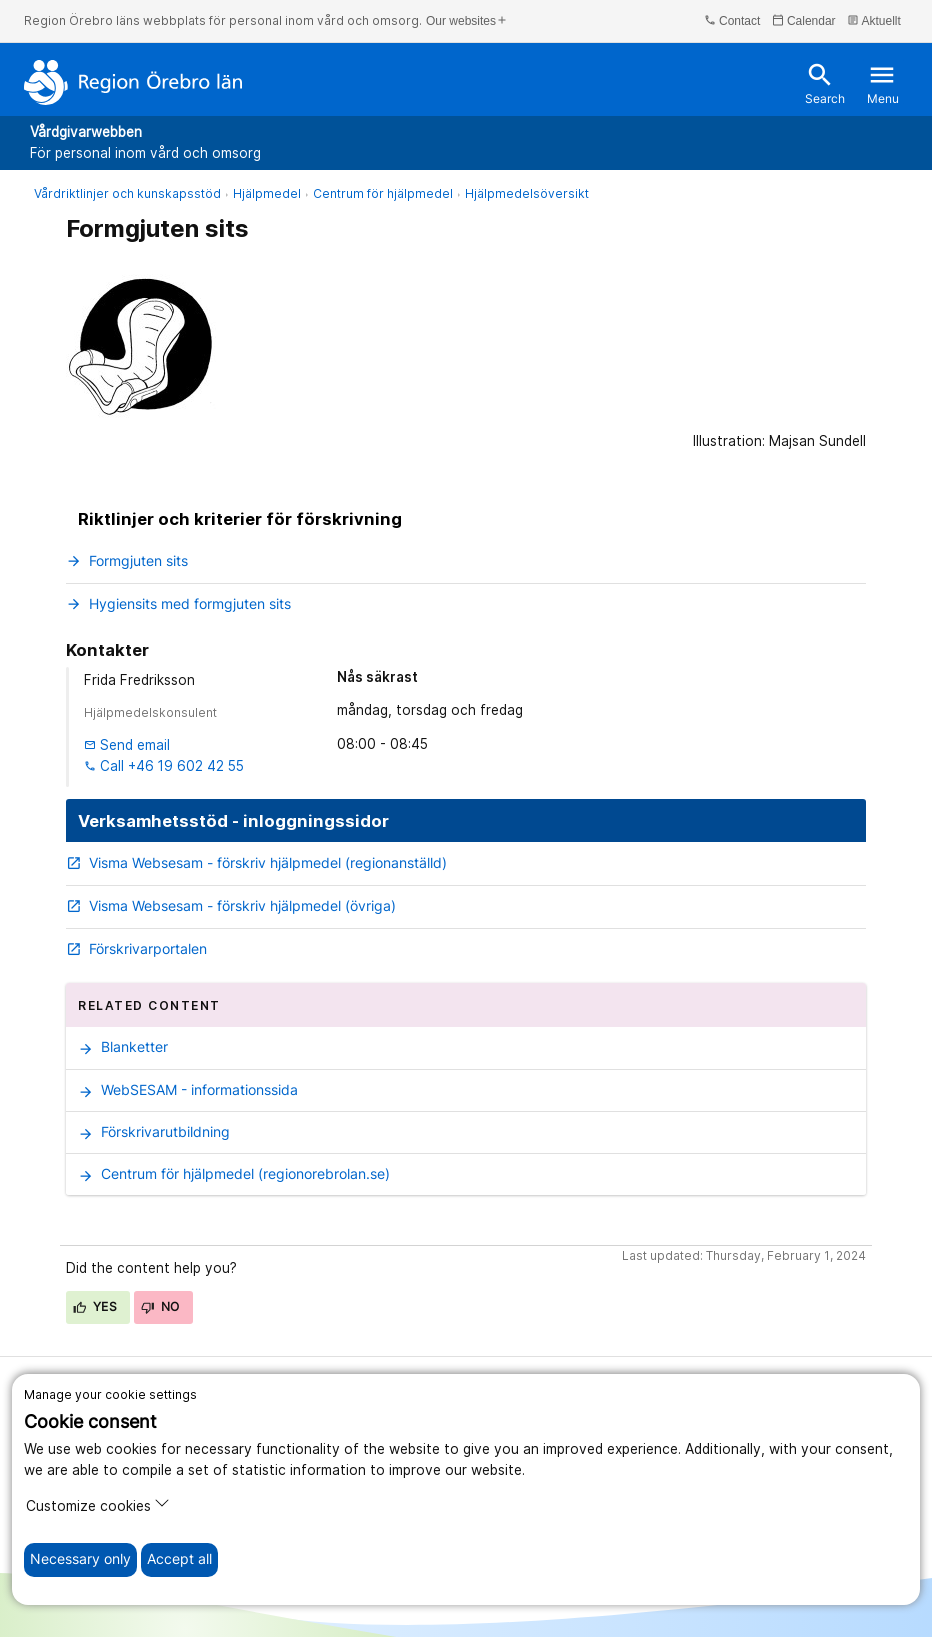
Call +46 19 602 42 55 (164, 766)
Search (825, 83)
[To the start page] (133, 82)
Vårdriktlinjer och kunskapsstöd (127, 193)
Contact (732, 20)
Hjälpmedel (267, 193)
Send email (127, 745)
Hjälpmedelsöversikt (527, 193)
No (160, 1306)
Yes (95, 1306)
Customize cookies (98, 1504)
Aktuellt (874, 20)
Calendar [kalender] (804, 20)
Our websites (467, 20)
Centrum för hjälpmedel (383, 193)
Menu (883, 83)
